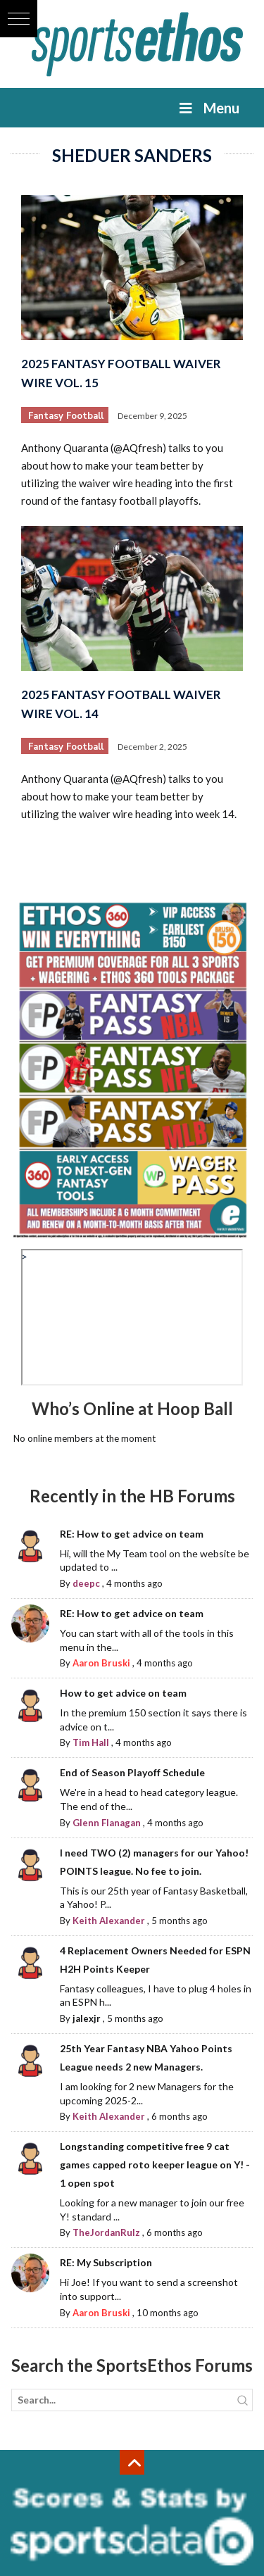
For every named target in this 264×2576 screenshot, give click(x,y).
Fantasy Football (65, 416)
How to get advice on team (123, 1693)
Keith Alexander (109, 1920)
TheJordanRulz (106, 2232)
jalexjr (87, 2018)
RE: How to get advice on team (131, 1534)
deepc (86, 1583)
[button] (18, 18)
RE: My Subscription (106, 2262)
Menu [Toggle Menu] (208, 107)
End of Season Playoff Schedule (132, 1772)
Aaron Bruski (101, 1663)
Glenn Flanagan (107, 1822)
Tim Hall (91, 1742)
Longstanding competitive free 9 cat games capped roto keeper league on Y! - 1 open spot (155, 2164)
